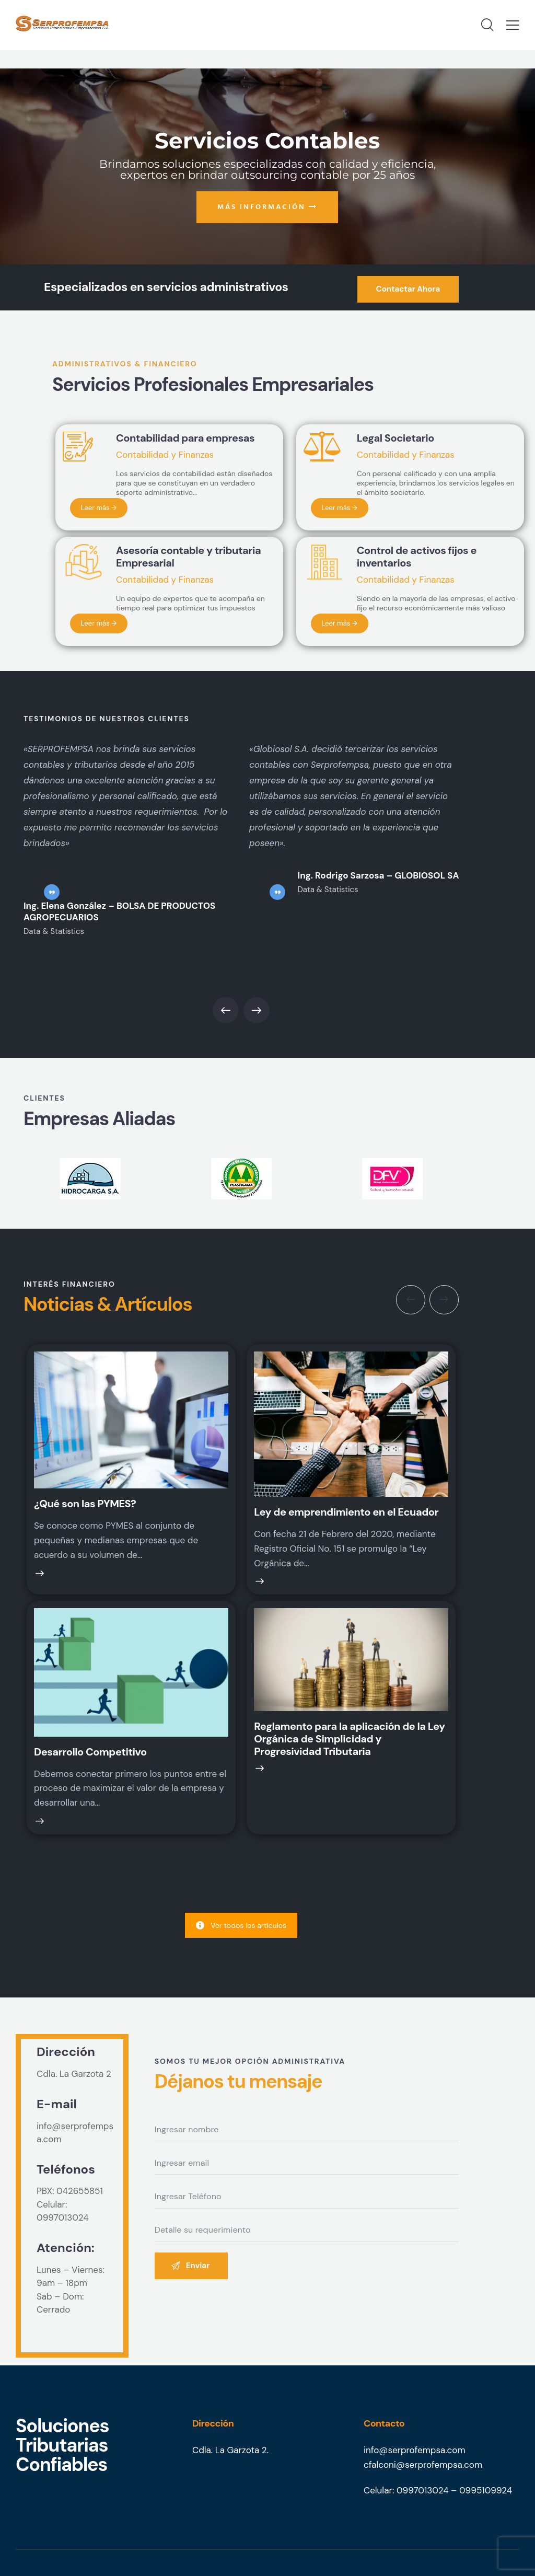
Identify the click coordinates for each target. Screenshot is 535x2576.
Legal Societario (395, 438)
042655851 (79, 2191)
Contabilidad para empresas (185, 438)
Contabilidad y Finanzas (165, 454)
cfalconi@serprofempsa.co (419, 2464)
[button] (226, 1010)
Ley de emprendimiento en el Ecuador (346, 1512)
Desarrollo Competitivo (90, 1752)
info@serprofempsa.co (410, 2450)
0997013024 (63, 2217)
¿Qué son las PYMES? (85, 1503)
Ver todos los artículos (241, 1925)
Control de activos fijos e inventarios (416, 557)
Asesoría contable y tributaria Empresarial (188, 557)
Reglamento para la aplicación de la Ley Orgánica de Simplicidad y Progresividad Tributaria (349, 1739)
